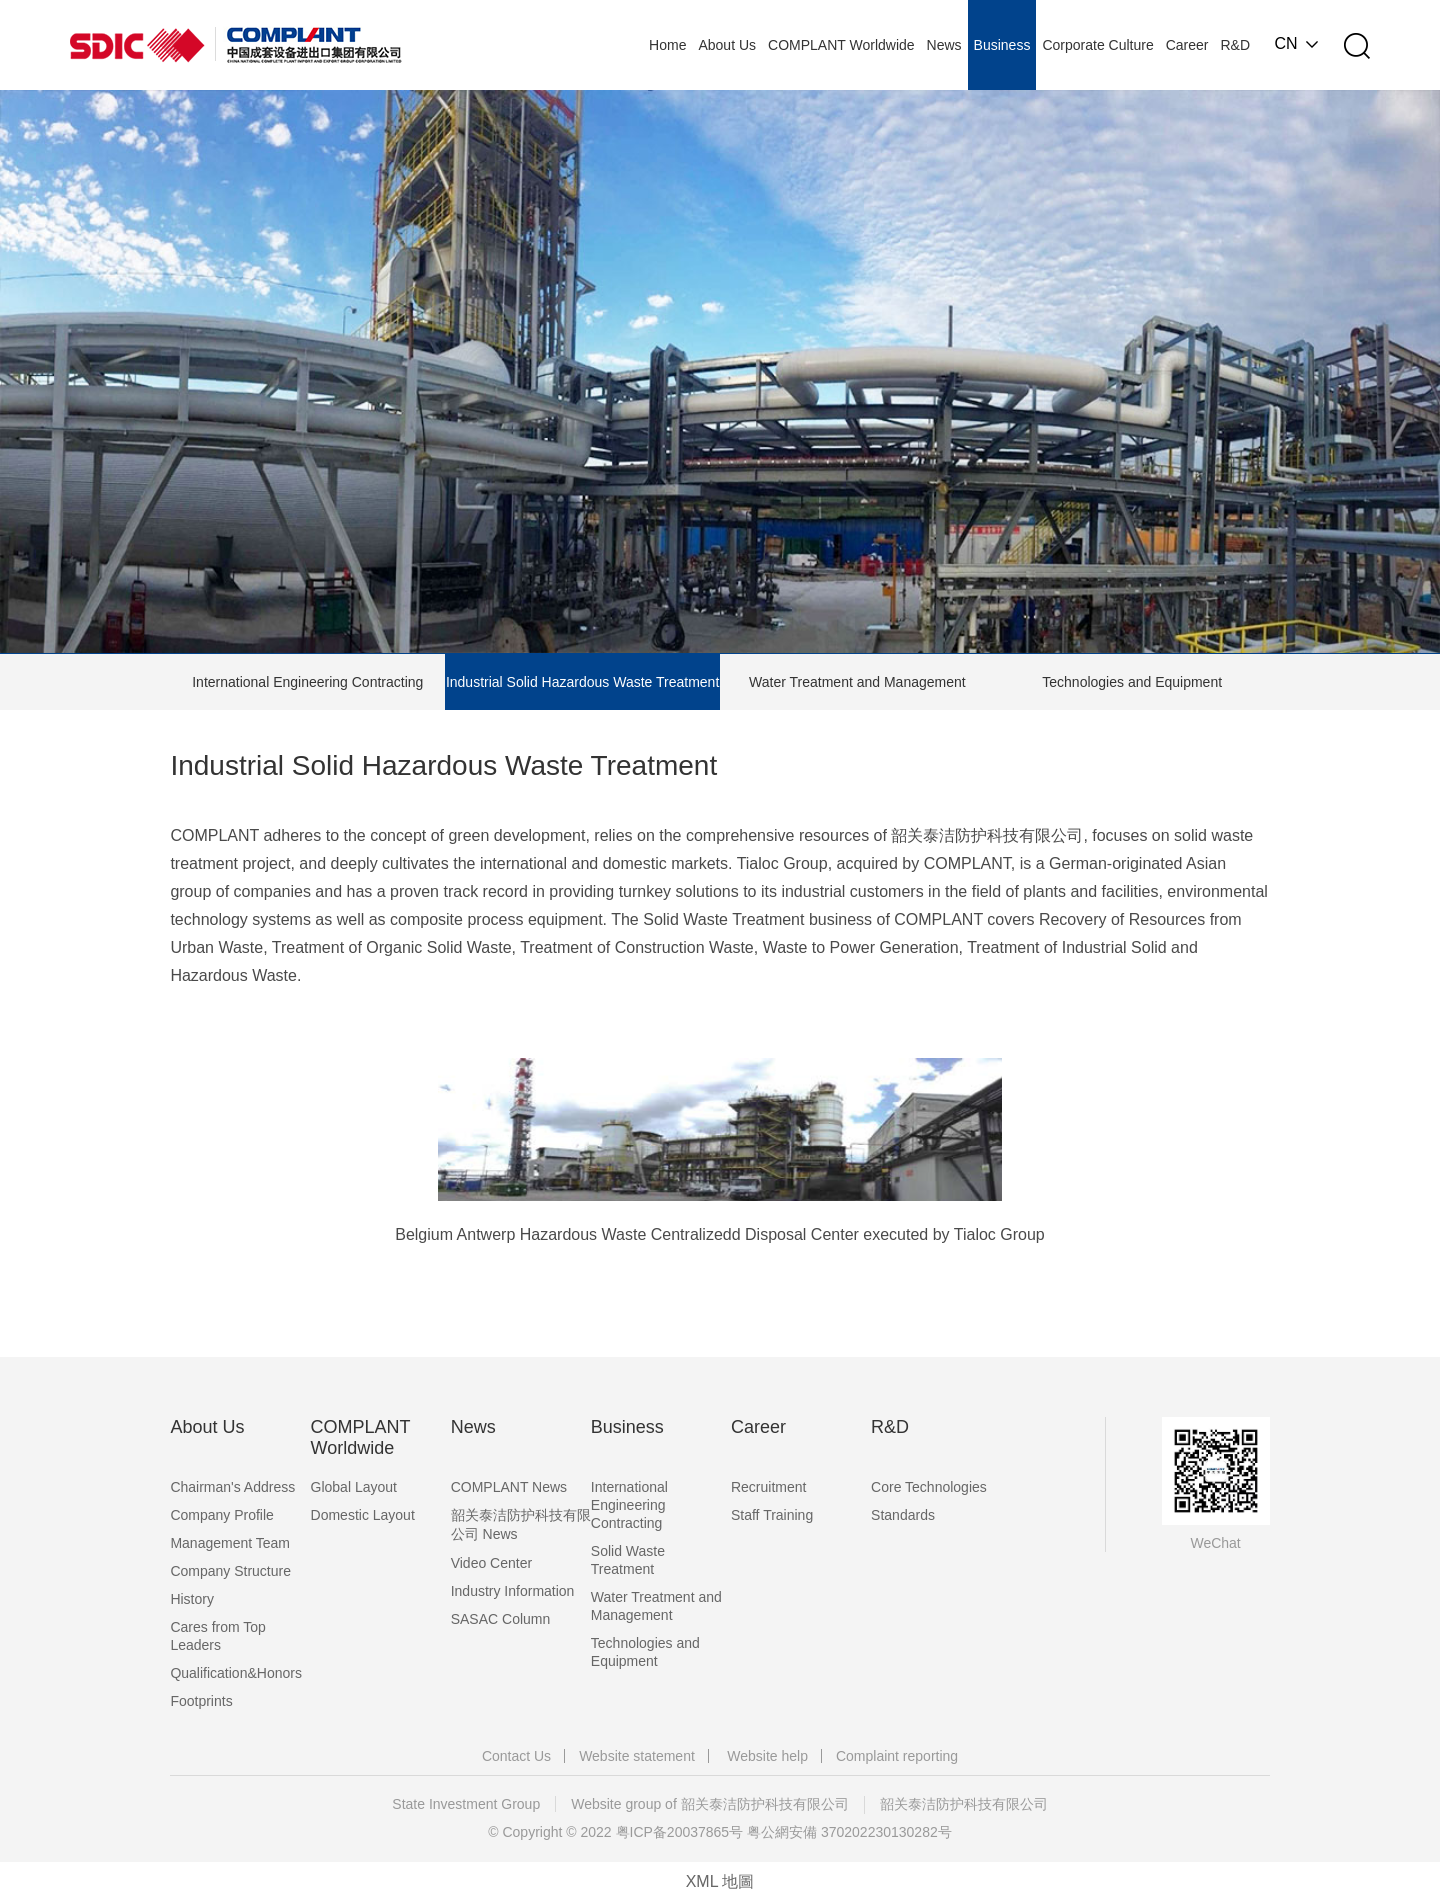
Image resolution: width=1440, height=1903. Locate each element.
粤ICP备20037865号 (680, 1832)
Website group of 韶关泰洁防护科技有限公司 (709, 1804)
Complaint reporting (897, 1756)
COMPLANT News (509, 1487)
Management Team (230, 1543)
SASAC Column (501, 1619)
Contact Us (516, 1756)
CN (1286, 44)
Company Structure (230, 1571)
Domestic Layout (363, 1515)
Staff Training (772, 1515)
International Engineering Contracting (307, 682)
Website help (767, 1756)
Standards (903, 1515)
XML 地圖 (720, 1881)
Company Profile (222, 1515)
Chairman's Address (232, 1487)
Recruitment (768, 1487)
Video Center (491, 1563)
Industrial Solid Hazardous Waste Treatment (582, 682)
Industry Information (513, 1591)
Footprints (201, 1701)
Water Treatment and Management (857, 682)
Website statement (637, 1756)
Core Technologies (929, 1487)
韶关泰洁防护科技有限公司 (964, 1804)
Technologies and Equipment (1132, 682)
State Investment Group (466, 1804)
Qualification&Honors (236, 1673)
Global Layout (354, 1487)
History (192, 1599)
